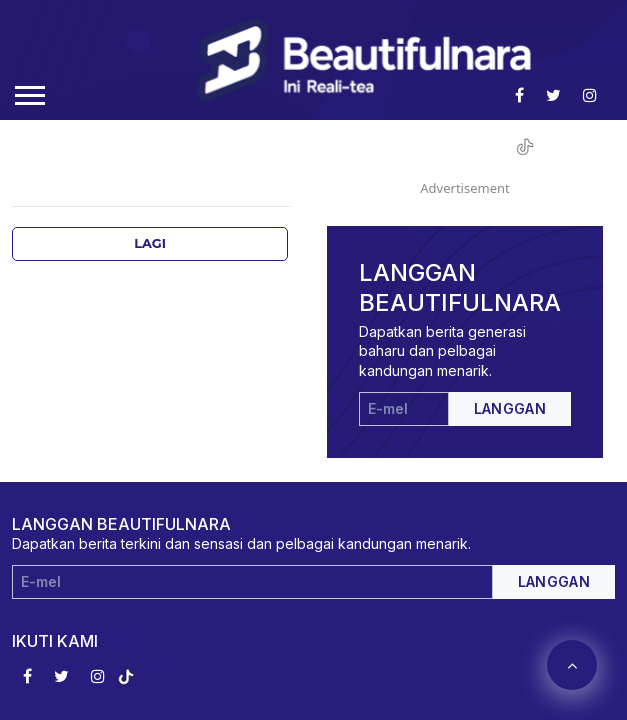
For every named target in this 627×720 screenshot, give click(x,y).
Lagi (150, 243)
